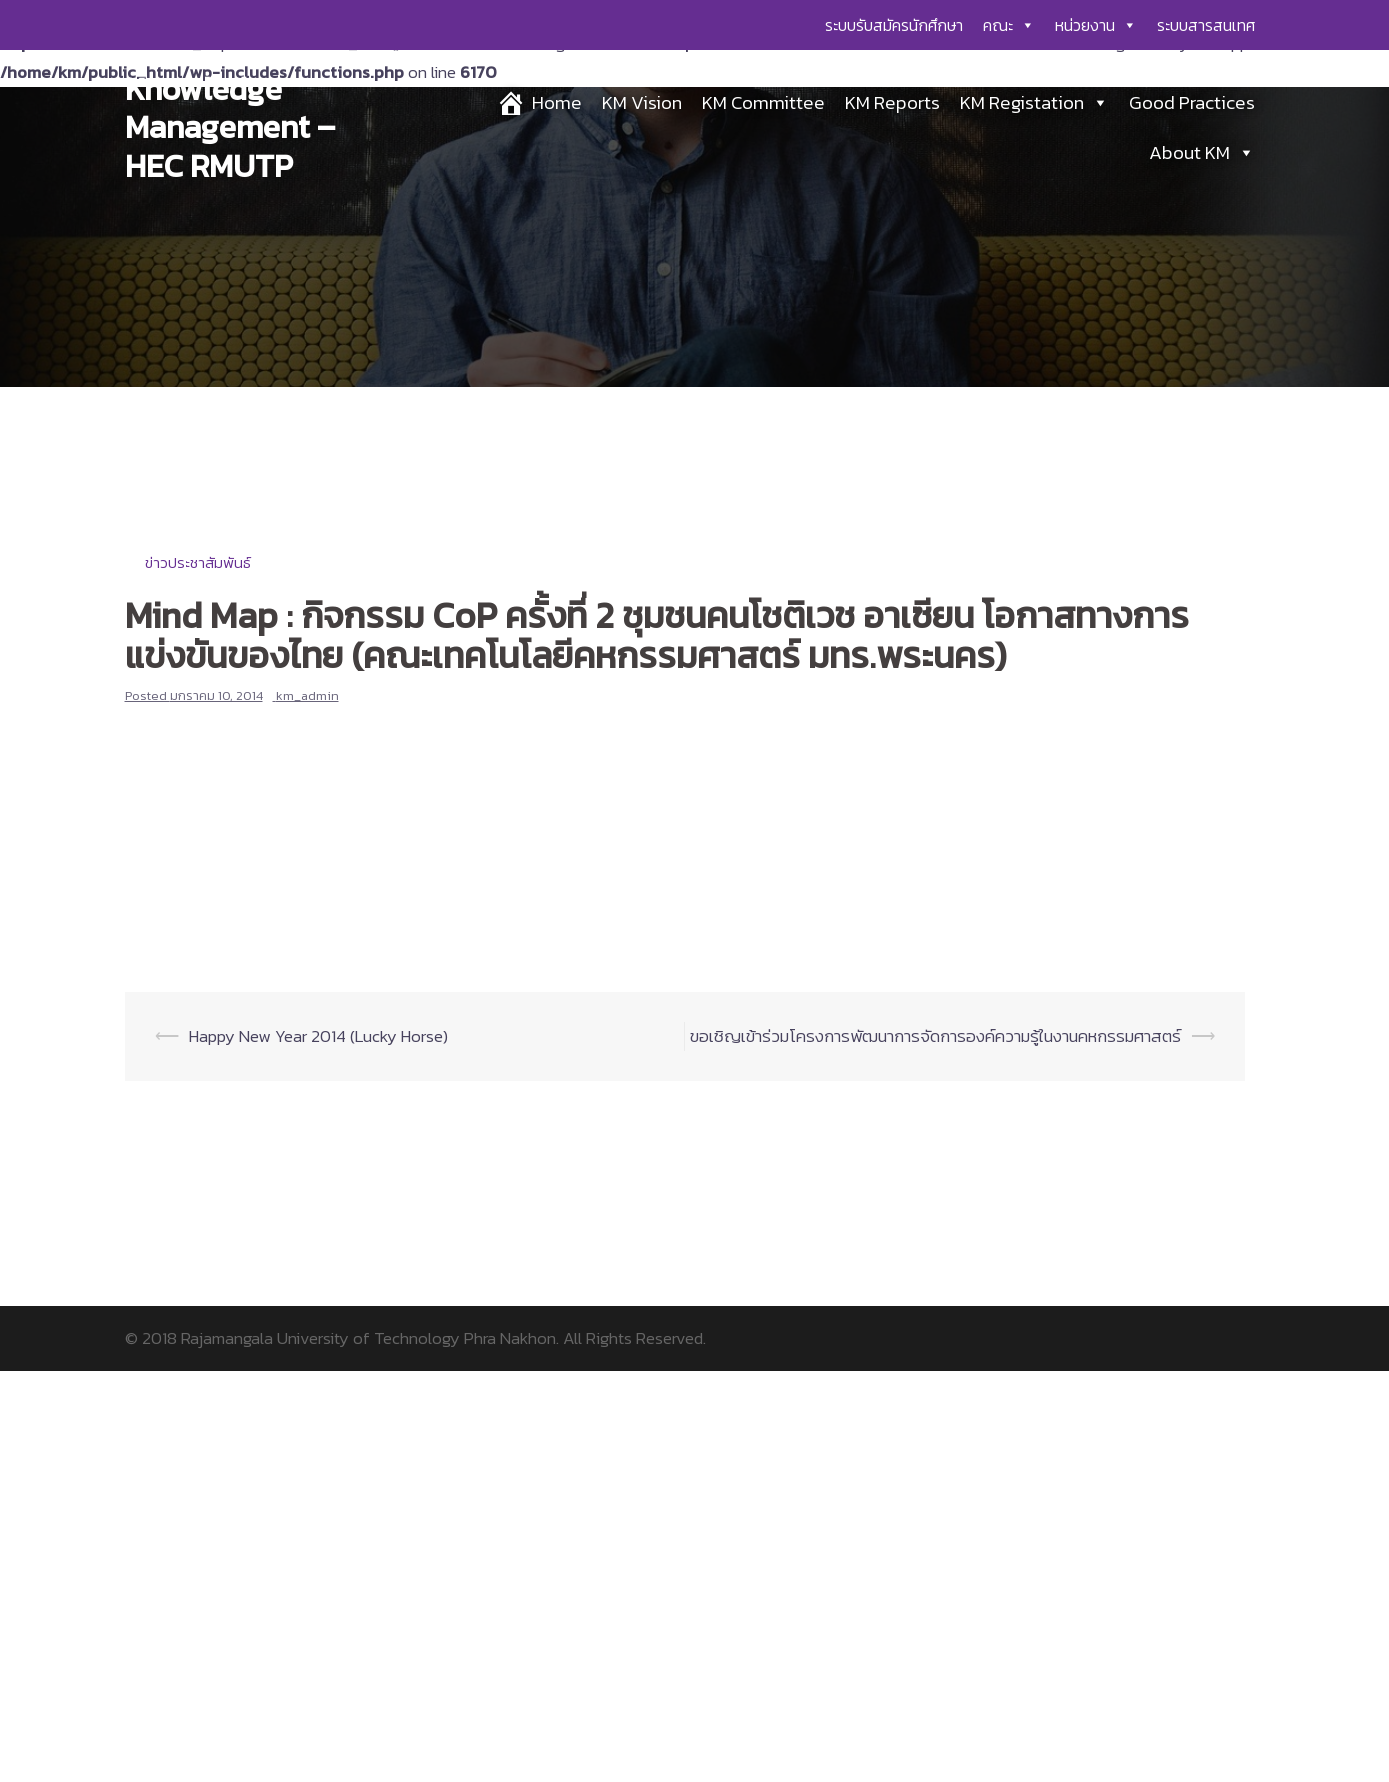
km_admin (307, 695)
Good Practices (1192, 102)
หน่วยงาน (1096, 25)
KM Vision (642, 102)
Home (557, 102)
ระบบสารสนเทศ (1206, 25)
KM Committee (763, 102)
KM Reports (892, 102)
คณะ (1009, 25)
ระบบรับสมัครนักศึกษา (894, 25)
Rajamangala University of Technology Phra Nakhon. (370, 1338)
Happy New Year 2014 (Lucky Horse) (318, 1036)
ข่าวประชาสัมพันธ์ (198, 562)
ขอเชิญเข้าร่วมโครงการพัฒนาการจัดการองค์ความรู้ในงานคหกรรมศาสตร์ (935, 1036)
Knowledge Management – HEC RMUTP (230, 127)
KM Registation (1034, 102)
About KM (1202, 152)
